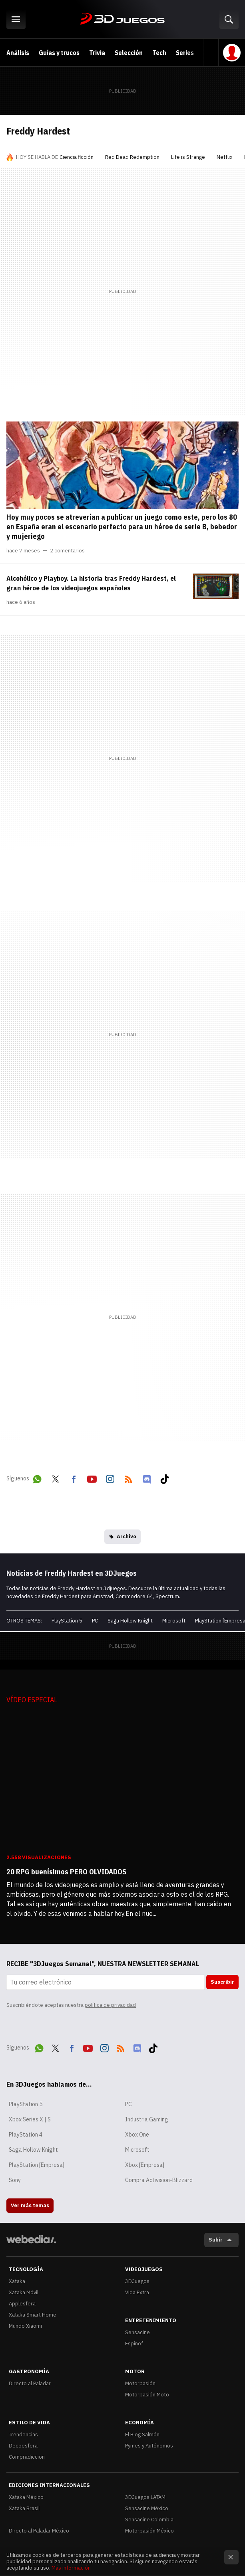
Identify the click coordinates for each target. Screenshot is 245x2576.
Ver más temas (30, 2205)
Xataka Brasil (24, 2508)
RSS (128, 1477)
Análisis (17, 53)
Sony (15, 2180)
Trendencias (23, 2434)
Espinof (134, 2343)
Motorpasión (140, 2383)
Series (185, 53)
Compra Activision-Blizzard (159, 2180)
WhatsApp (37, 1477)
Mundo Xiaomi (25, 2326)
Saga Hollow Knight (130, 1620)
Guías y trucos (59, 53)
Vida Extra (137, 2292)
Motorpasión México (149, 2530)
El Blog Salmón (142, 2434)
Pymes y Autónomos (149, 2445)
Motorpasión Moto (147, 2394)
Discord (146, 1477)
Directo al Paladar (30, 2383)
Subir (216, 2239)
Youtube (92, 1477)
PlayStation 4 (25, 2134)
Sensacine (137, 2332)
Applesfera (22, 2303)
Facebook (73, 1477)
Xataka (17, 2281)
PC (95, 1620)
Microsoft (173, 1620)
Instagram (110, 1477)
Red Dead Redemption (132, 157)
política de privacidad (110, 2005)
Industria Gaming (146, 2119)
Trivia (97, 53)
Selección (129, 53)
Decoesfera (23, 2445)
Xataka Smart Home (32, 2314)
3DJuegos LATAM (145, 2497)
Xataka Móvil (23, 2292)
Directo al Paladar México (39, 2530)
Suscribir (222, 1981)
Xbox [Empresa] (144, 2164)
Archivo (126, 1536)
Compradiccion (27, 2456)
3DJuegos (123, 19)
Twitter (55, 1477)
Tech (159, 53)
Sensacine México (146, 2508)
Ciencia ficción (77, 157)
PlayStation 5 (67, 1620)
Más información (71, 2567)
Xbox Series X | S (30, 2119)
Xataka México (26, 2497)
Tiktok (164, 1477)
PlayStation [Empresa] (36, 2164)
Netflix (225, 157)
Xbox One (137, 2134)
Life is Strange (188, 157)
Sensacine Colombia (149, 2519)
